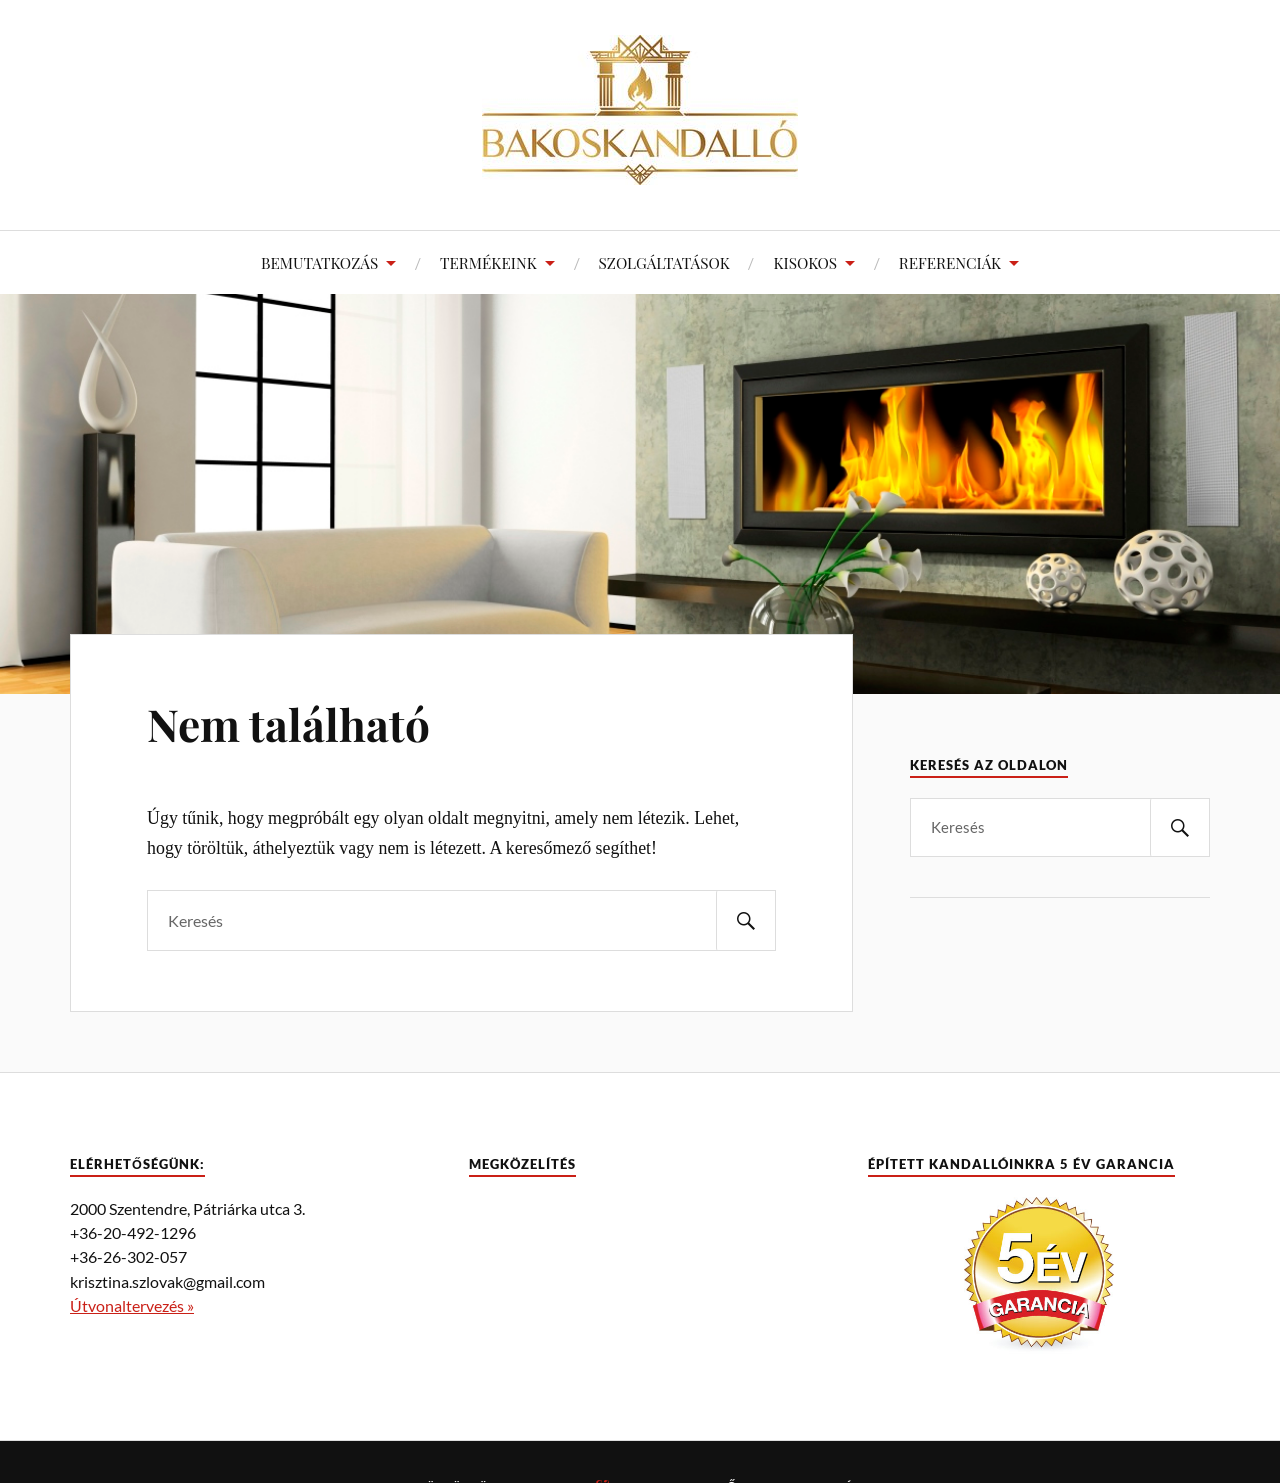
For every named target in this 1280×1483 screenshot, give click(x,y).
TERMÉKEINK (488, 262)
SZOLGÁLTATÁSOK (664, 262)
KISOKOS (805, 262)
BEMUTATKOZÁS (319, 262)
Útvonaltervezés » (132, 1305)
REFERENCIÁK (950, 262)
